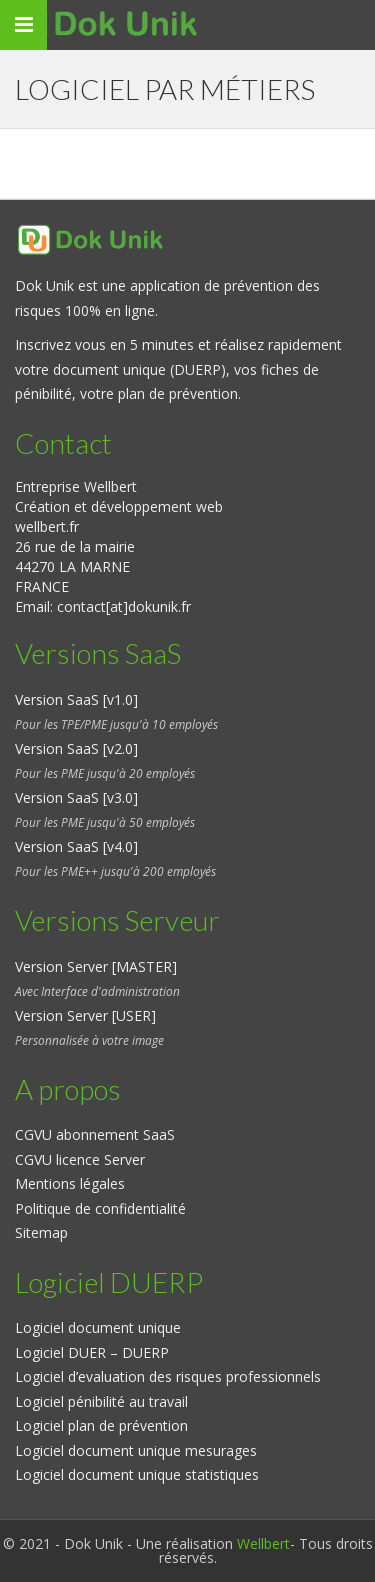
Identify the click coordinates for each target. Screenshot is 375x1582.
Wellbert (263, 1543)
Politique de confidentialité (100, 1208)
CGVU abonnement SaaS (95, 1134)
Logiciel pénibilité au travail (101, 1401)
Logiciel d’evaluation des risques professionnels (168, 1376)
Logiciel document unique (98, 1327)
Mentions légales (70, 1183)
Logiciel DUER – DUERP (92, 1352)
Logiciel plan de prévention (101, 1425)
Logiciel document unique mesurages (136, 1450)
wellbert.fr (47, 526)
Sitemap (41, 1232)
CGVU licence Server (80, 1159)
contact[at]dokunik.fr (124, 606)
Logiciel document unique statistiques (137, 1474)
